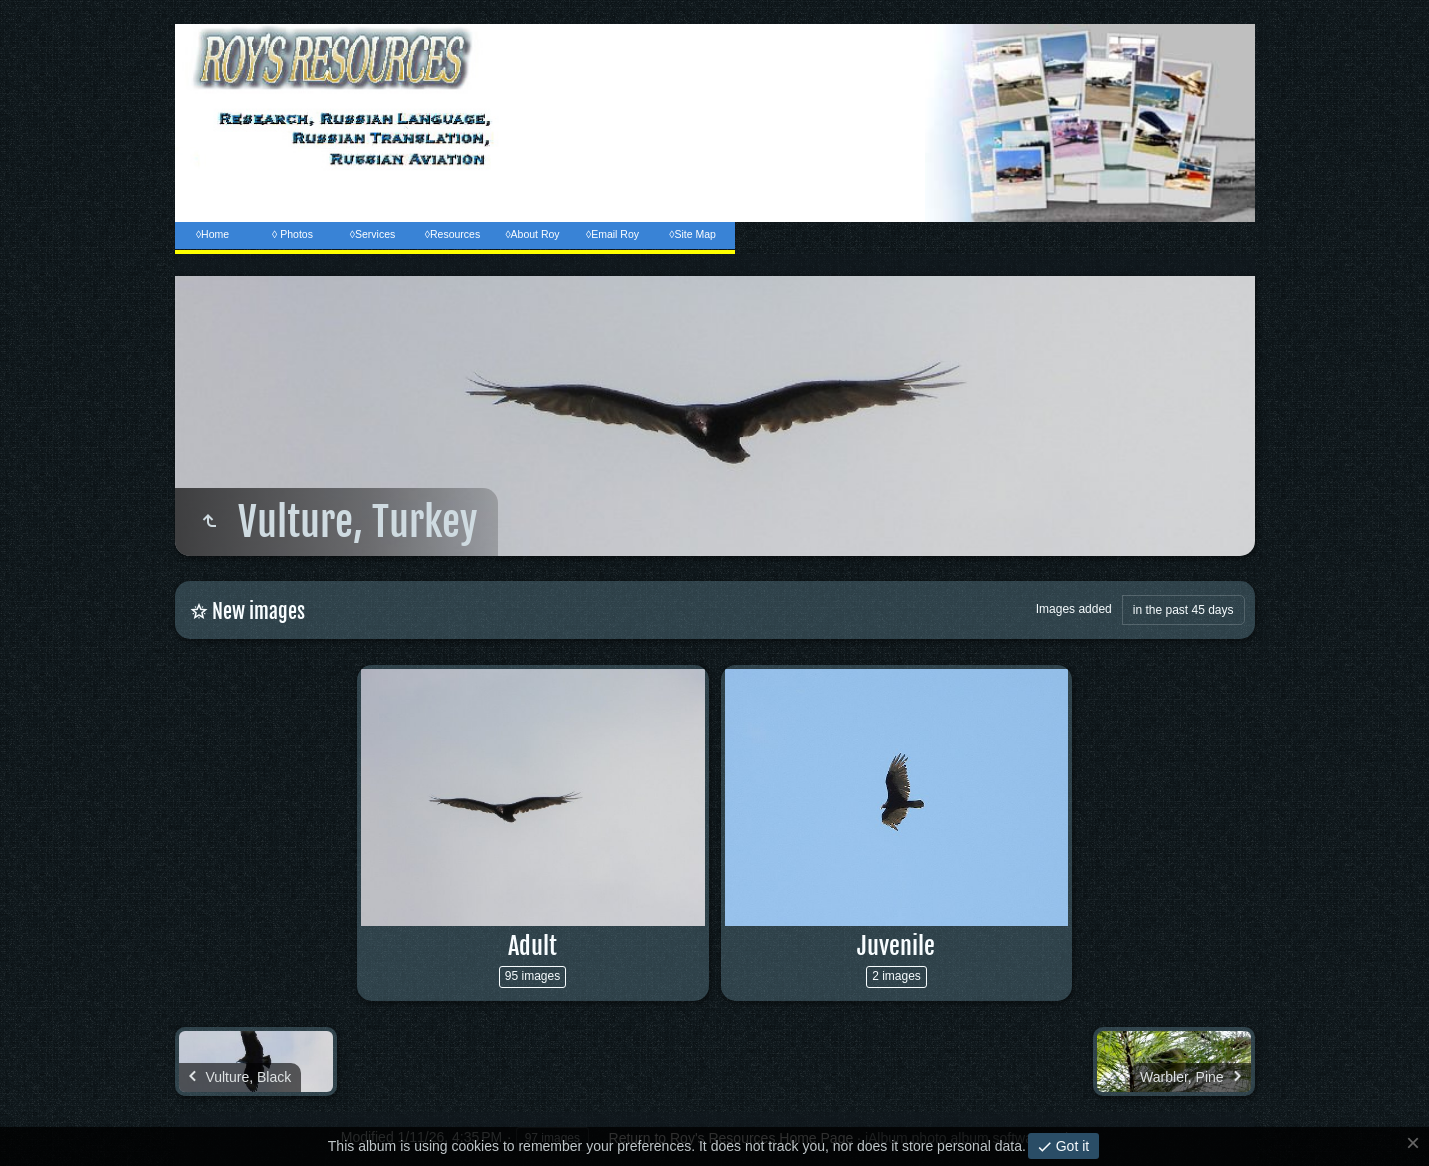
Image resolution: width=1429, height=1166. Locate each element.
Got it (1070, 1146)
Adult (532, 946)
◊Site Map (692, 234)
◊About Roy (532, 234)
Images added (1074, 609)
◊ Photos (292, 234)
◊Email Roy (612, 234)
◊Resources (452, 234)
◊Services (372, 234)
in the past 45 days (1183, 610)
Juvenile (896, 946)
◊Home (212, 234)
